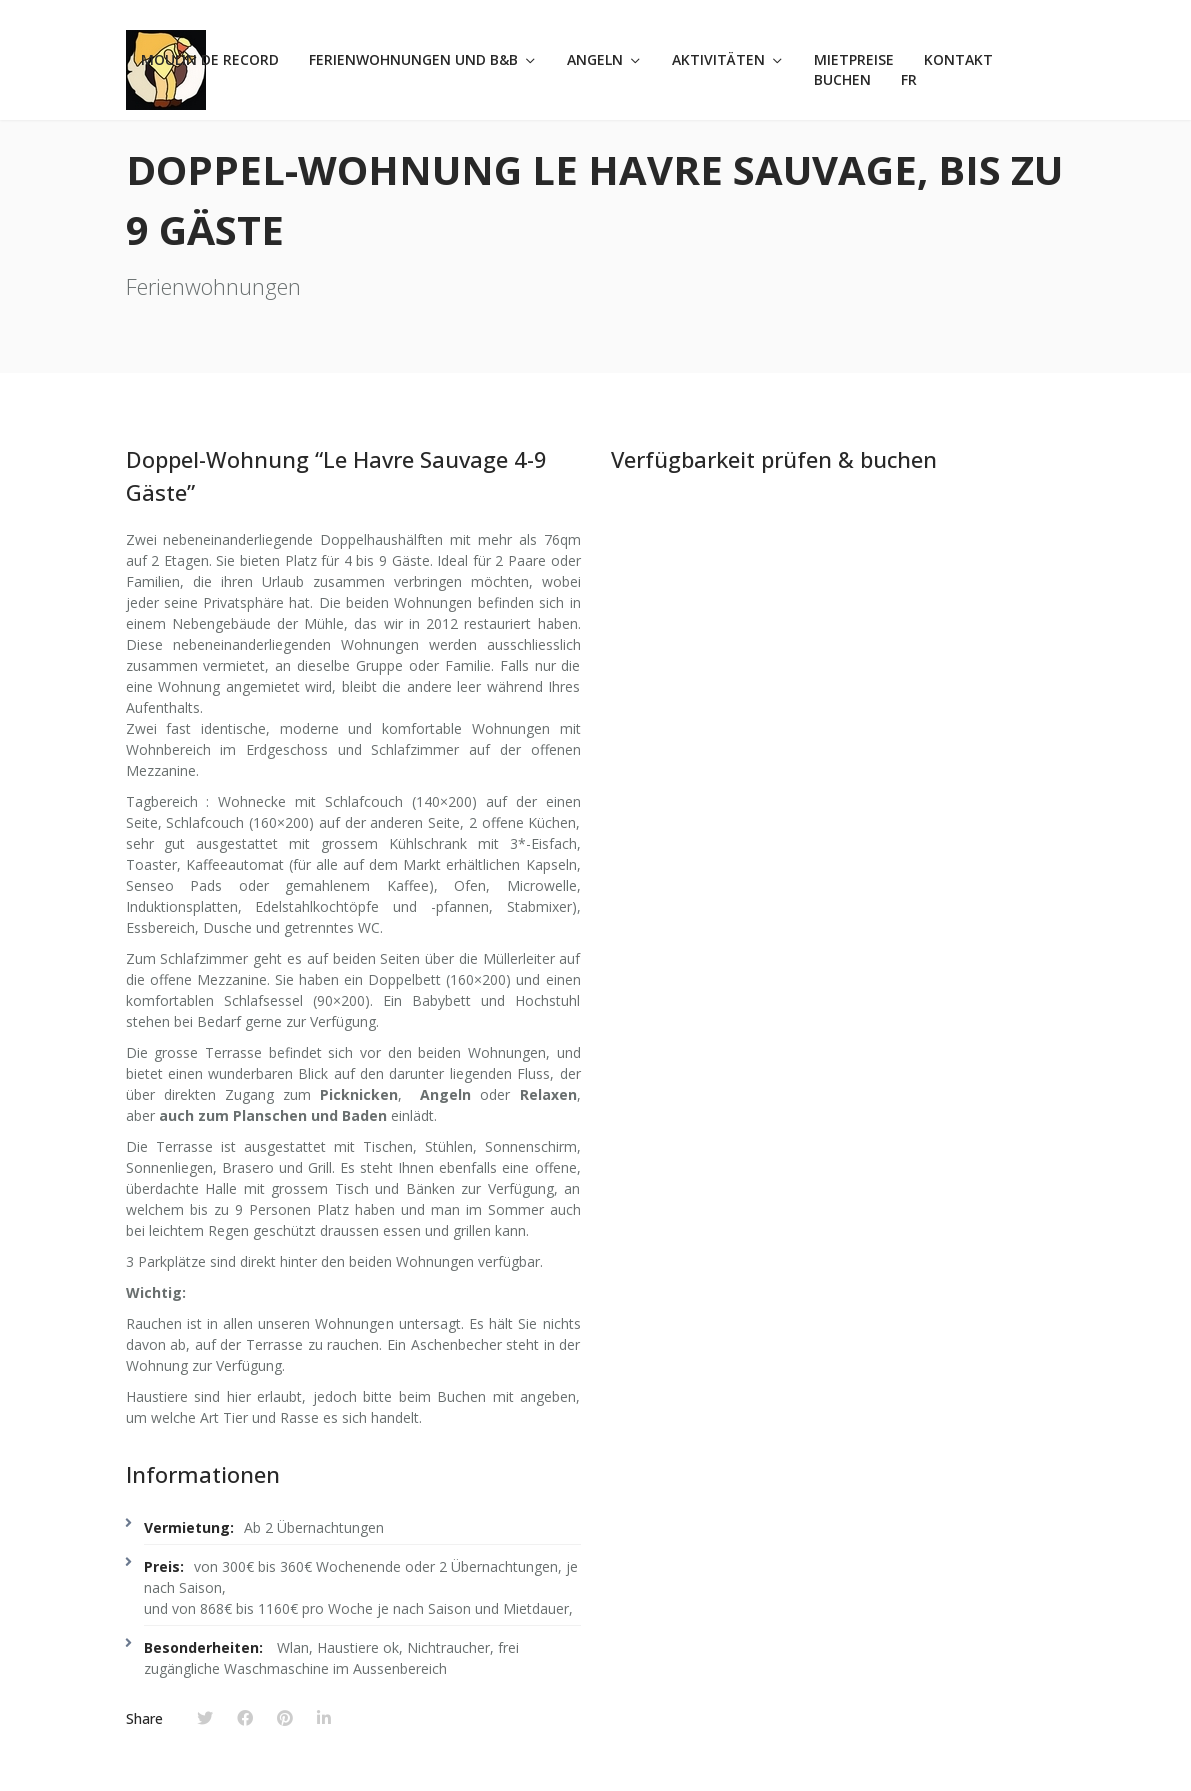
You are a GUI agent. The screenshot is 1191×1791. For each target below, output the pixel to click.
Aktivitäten (718, 59)
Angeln (595, 59)
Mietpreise (854, 59)
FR (909, 79)
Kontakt (958, 59)
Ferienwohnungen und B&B (413, 59)
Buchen (842, 79)
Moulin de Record (210, 59)
